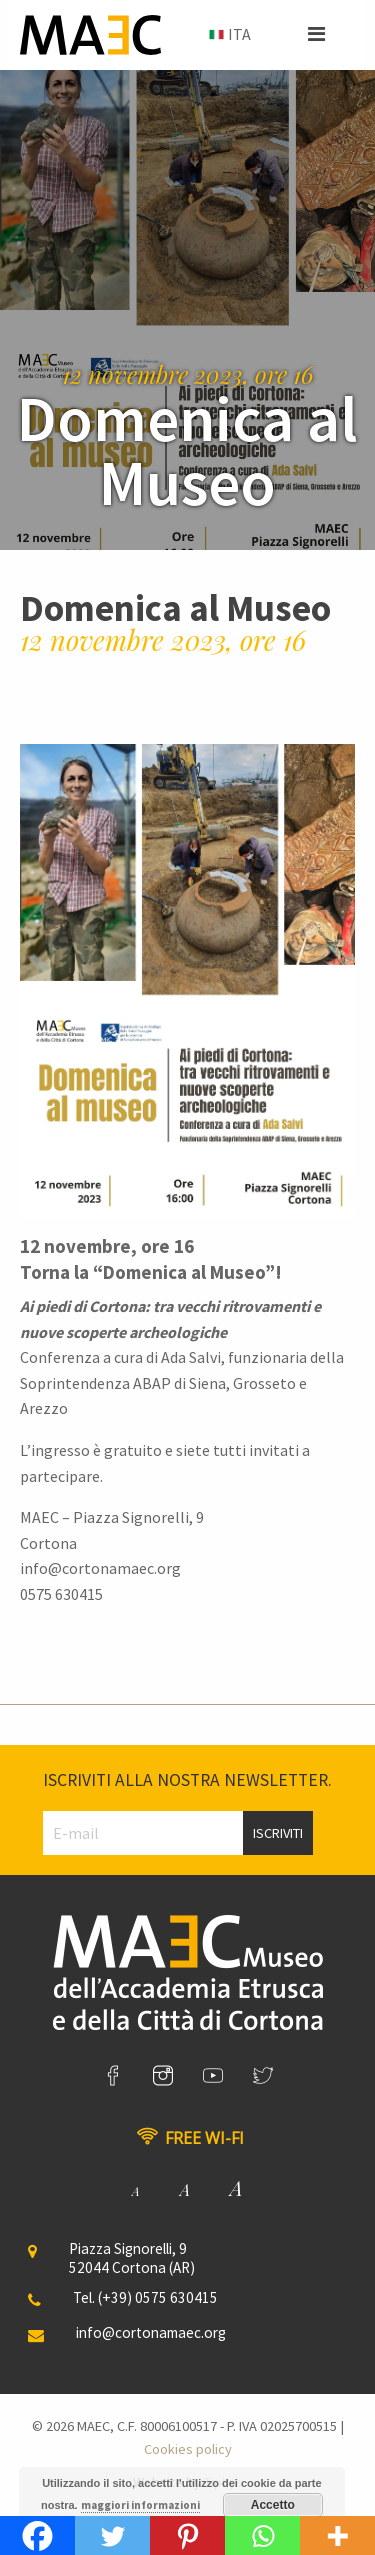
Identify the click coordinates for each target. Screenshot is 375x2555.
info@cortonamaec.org (151, 2332)
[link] (113, 2076)
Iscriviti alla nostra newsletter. (187, 1780)
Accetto (273, 2505)
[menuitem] (228, 35)
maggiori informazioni (140, 2505)
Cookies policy (188, 2449)
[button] (316, 34)
